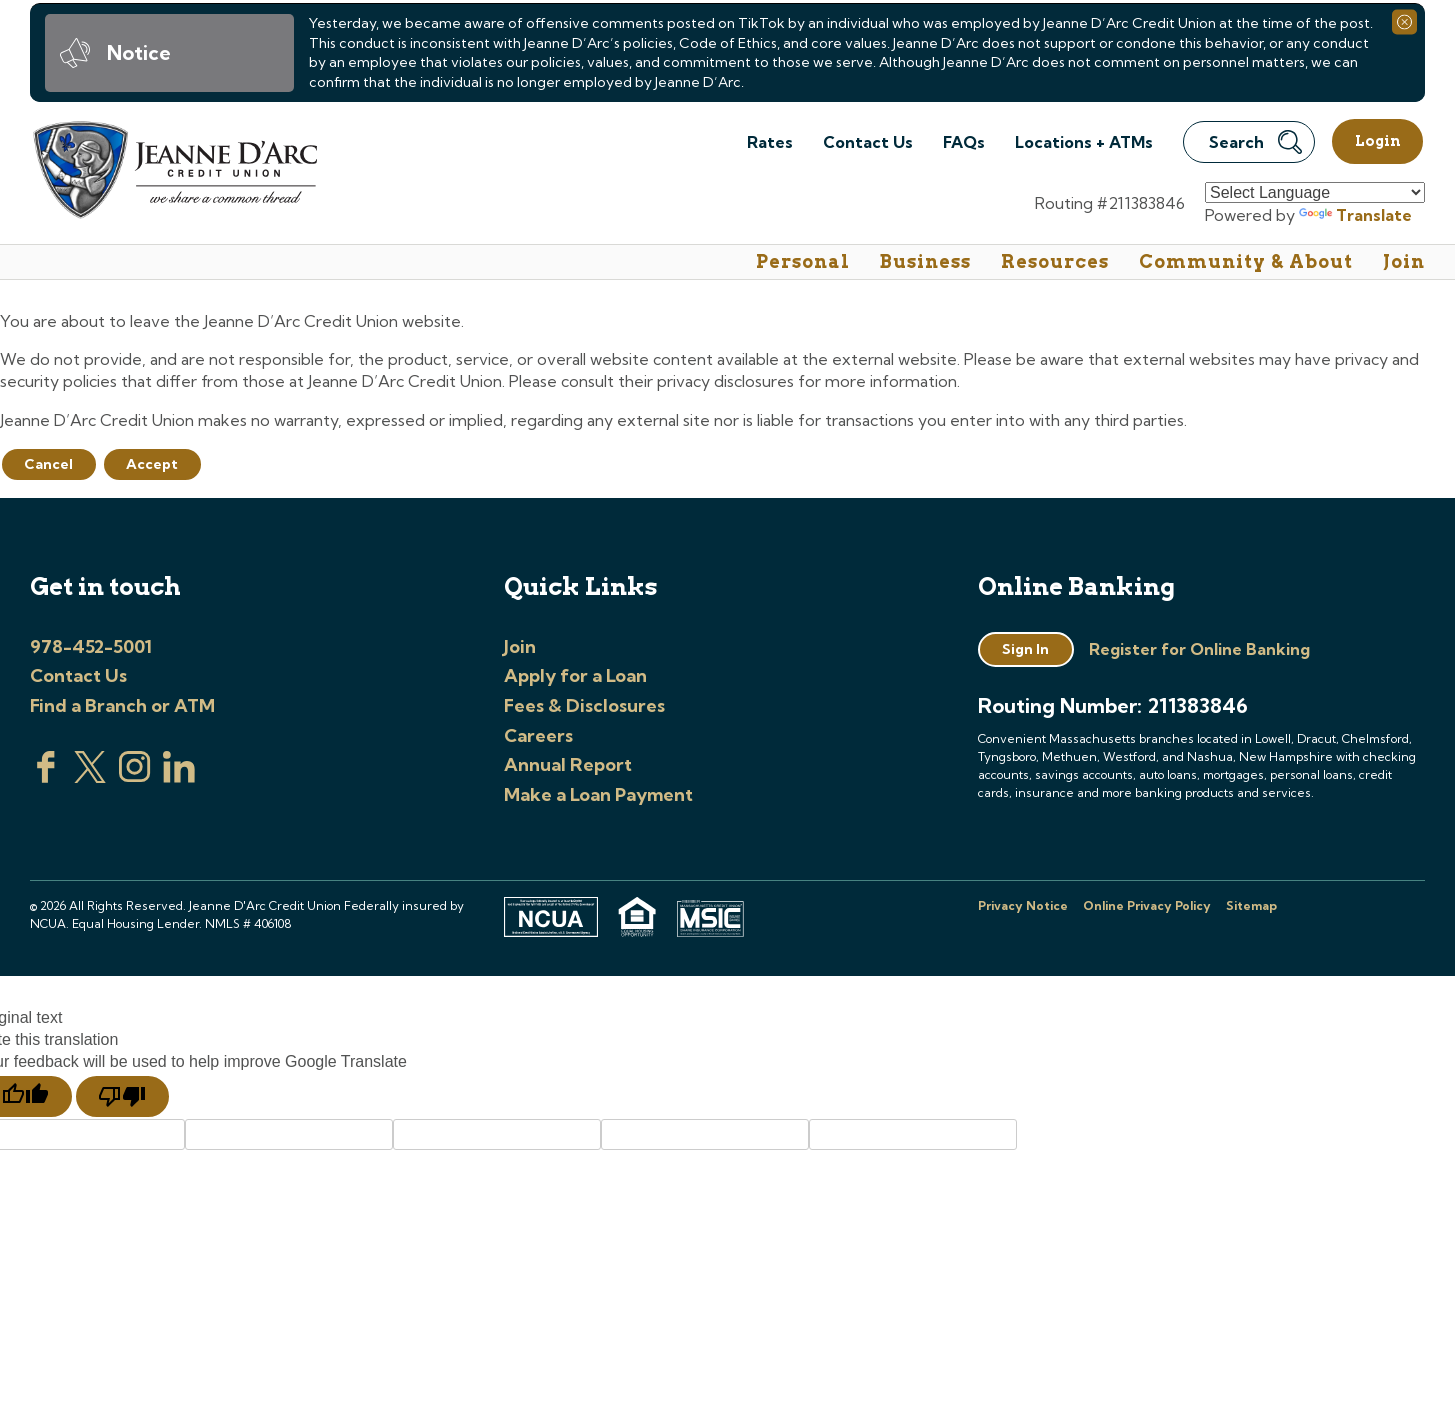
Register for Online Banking (1199, 649)
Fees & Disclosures (584, 705)
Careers (538, 735)
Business (925, 261)
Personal (803, 261)
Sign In (1025, 649)
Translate (1355, 215)
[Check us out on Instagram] (135, 777)
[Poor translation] (122, 1097)
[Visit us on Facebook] (46, 777)
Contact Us (868, 142)
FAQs (964, 142)
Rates (770, 142)
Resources (1055, 261)
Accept (152, 464)
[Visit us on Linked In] (179, 777)
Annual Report (568, 764)
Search (1255, 142)
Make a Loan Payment (598, 794)
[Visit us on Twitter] (90, 777)
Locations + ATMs (1084, 142)
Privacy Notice (1023, 905)
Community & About (1246, 261)
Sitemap (1251, 905)
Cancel (48, 464)
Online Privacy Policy (1147, 905)
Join (1404, 261)
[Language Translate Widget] (1315, 192)
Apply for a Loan (575, 675)
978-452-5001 (91, 646)
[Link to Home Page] (173, 172)
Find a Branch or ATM (122, 705)
